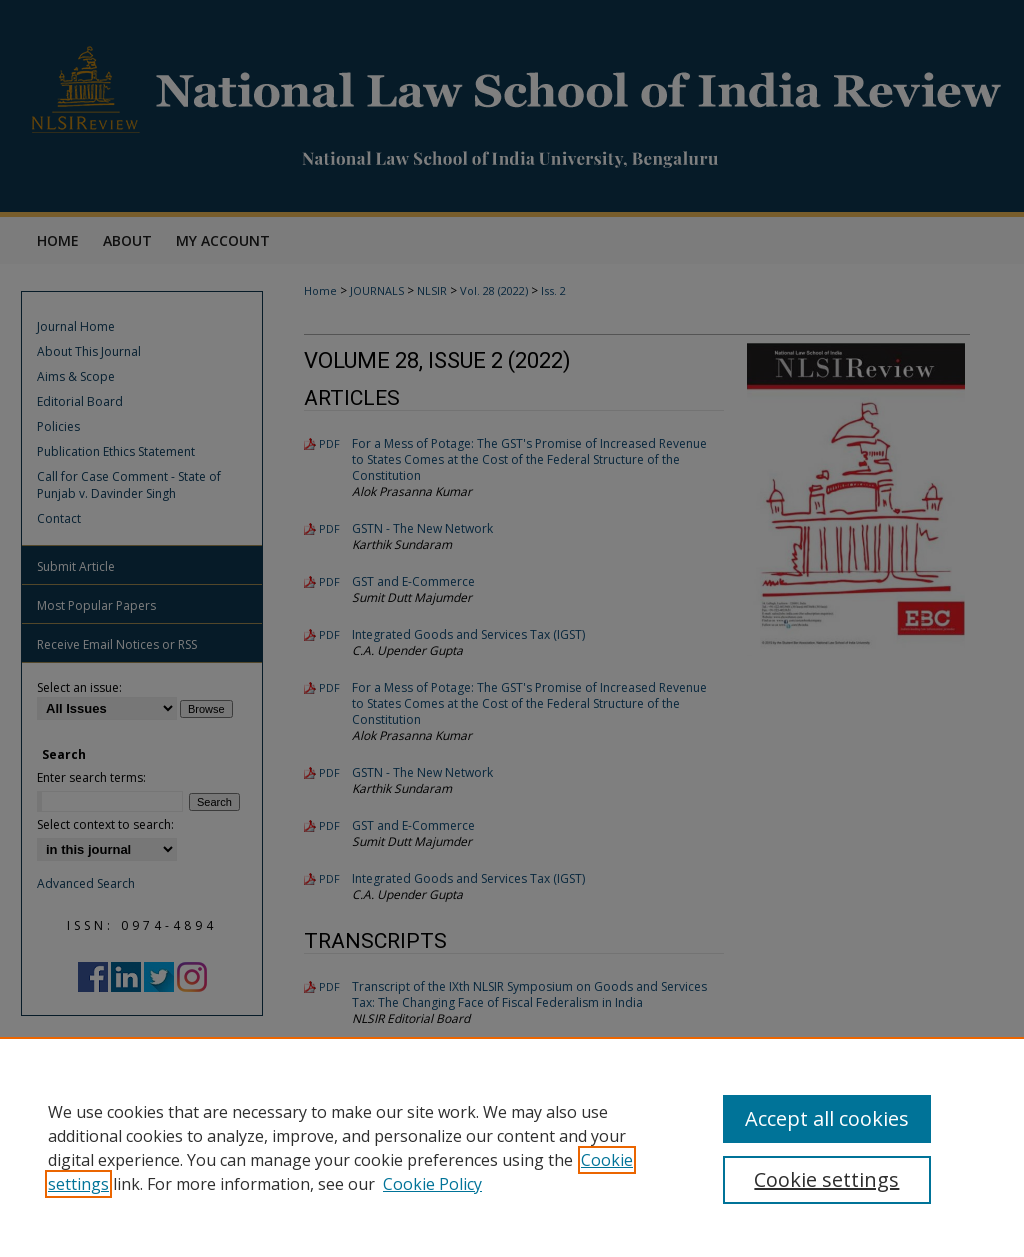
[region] (512, 1147)
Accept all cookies (827, 1118)
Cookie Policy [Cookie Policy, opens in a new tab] (432, 1184)
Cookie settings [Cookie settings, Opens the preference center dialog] (826, 1179)
